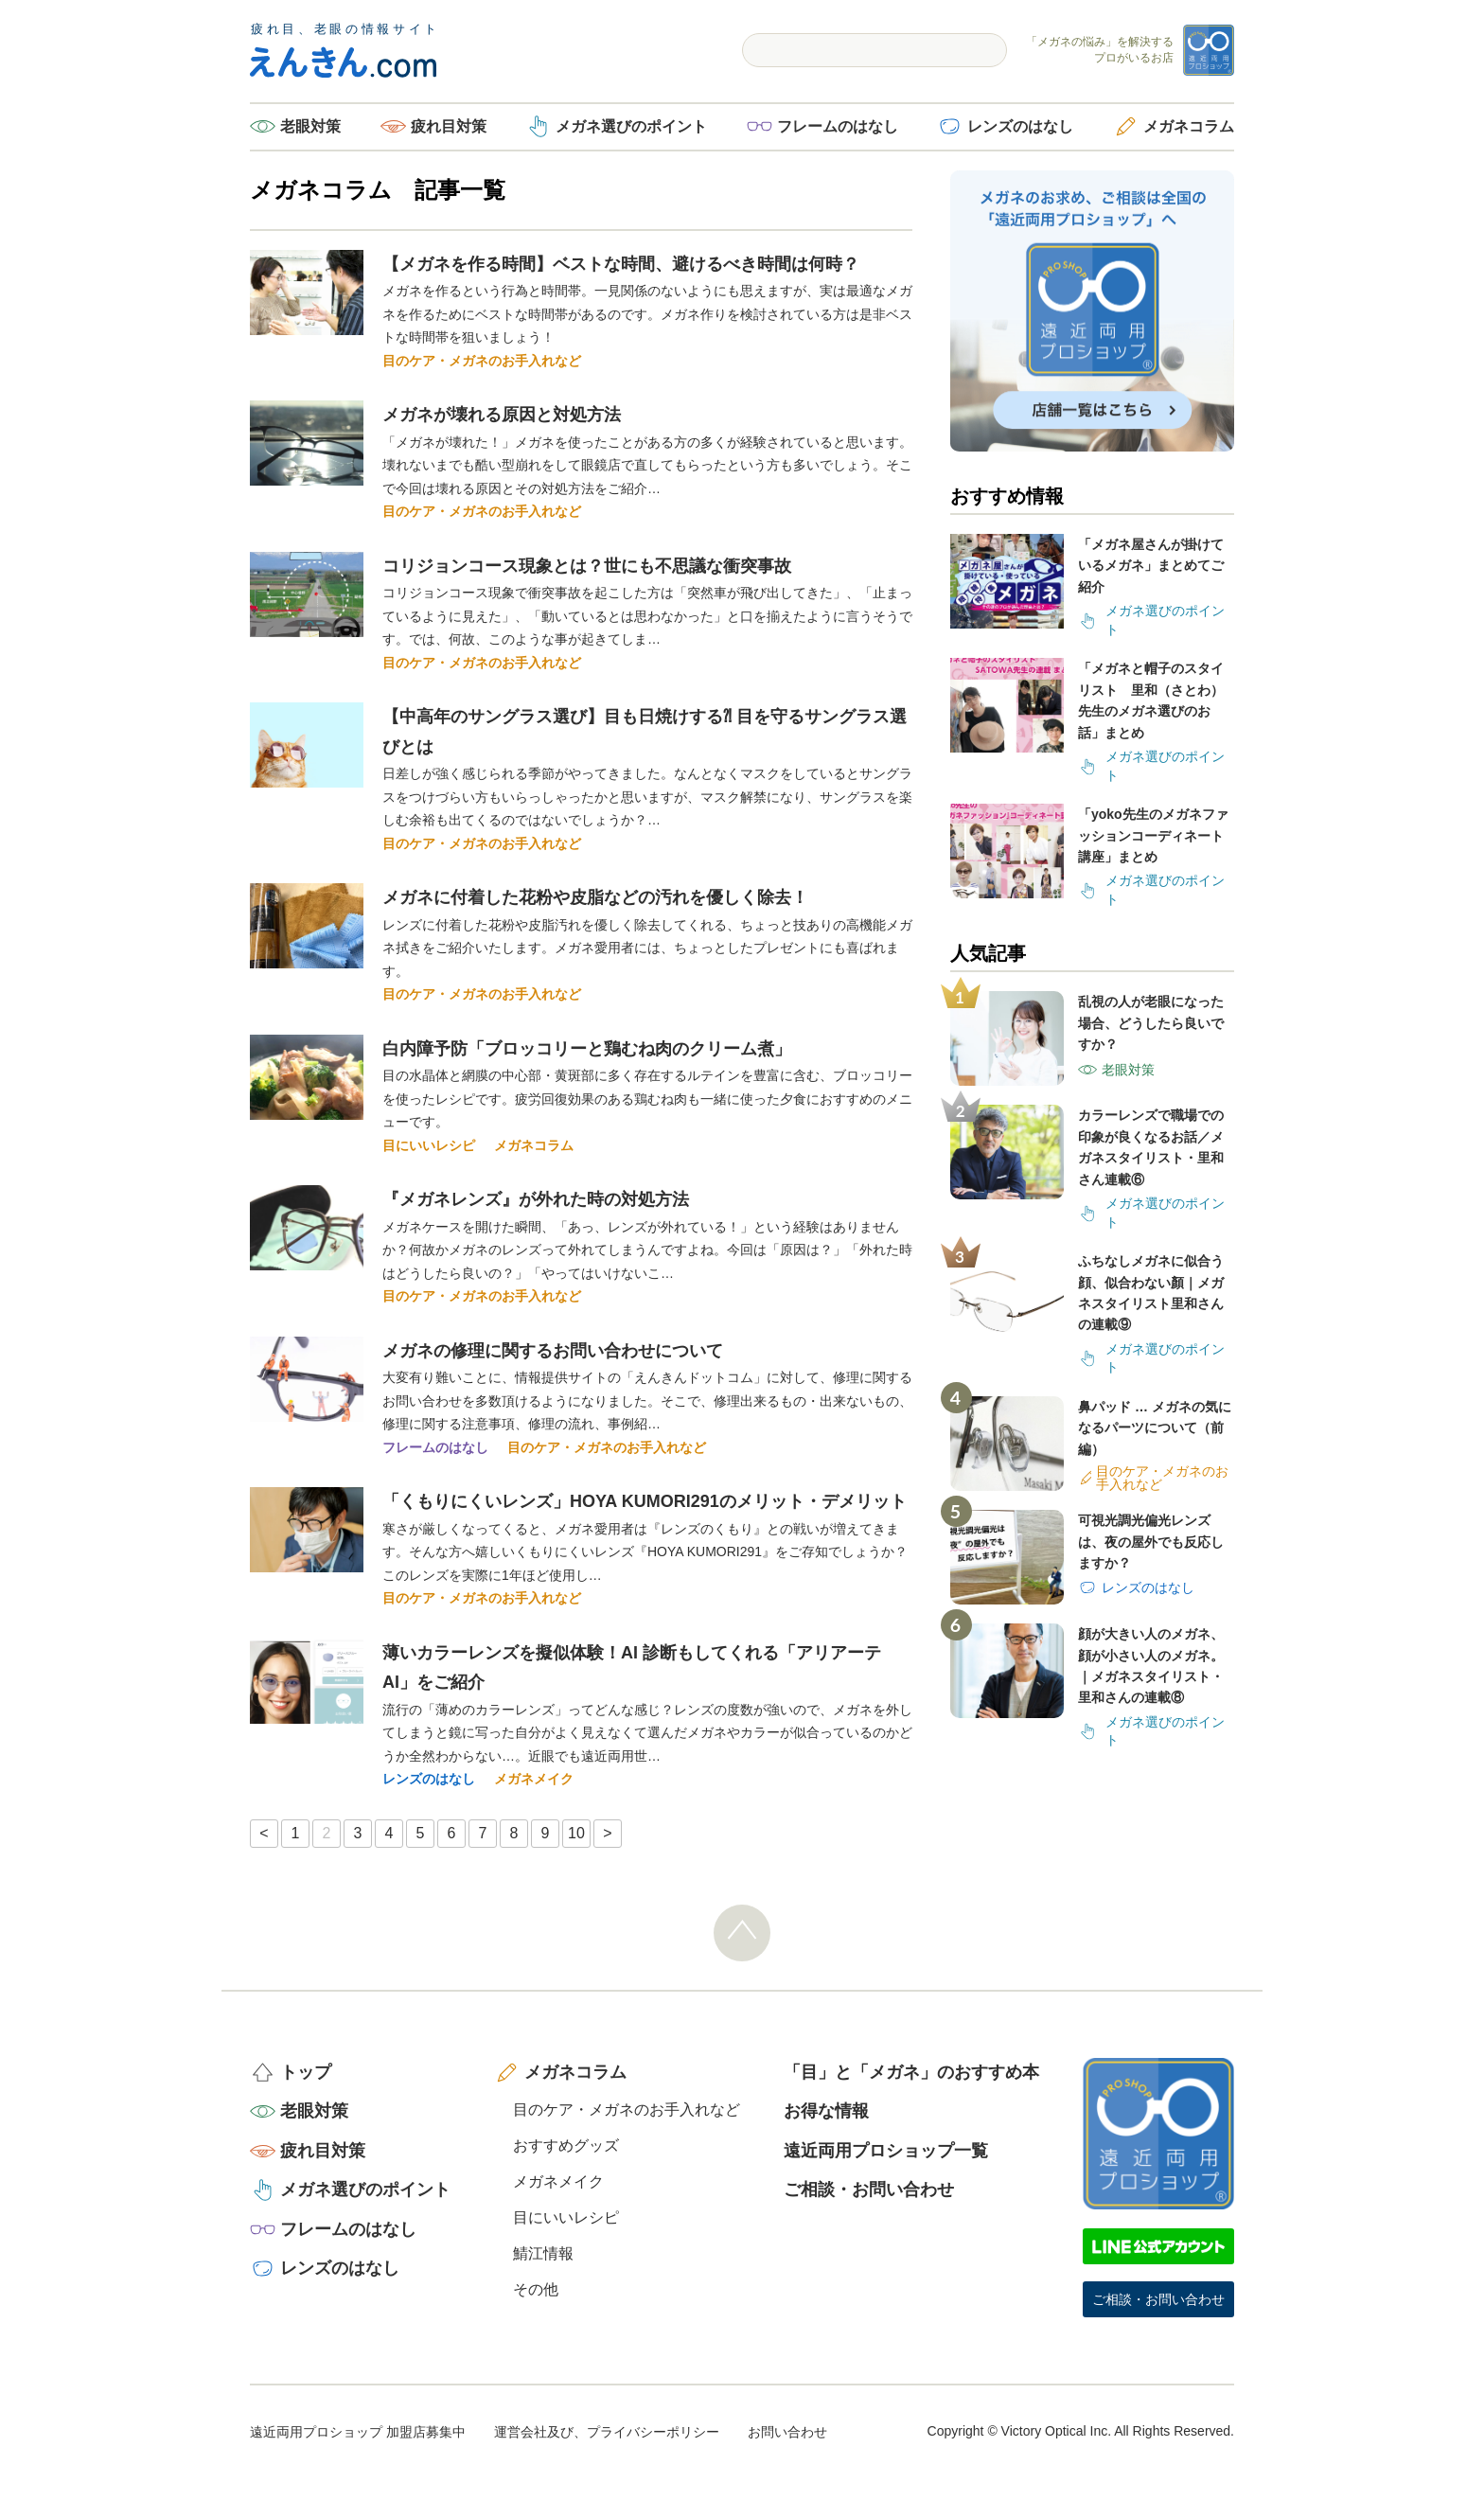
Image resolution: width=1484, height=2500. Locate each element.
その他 (535, 2289)
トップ (305, 2072)
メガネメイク (534, 1778)
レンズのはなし (1020, 126)
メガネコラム (1188, 126)
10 (576, 1833)
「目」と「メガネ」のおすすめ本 (911, 2072)
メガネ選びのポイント (631, 126)
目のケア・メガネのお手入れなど (481, 360)
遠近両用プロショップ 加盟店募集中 (358, 2431)
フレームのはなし (837, 126)
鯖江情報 (543, 2253)
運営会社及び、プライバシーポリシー (606, 2431)
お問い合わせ (787, 2431)
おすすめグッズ (566, 2145)
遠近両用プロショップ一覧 (886, 2150)
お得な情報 (826, 2110)
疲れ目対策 (448, 126)
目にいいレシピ (428, 1145)
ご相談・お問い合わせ (869, 2189)
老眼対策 (310, 126)
